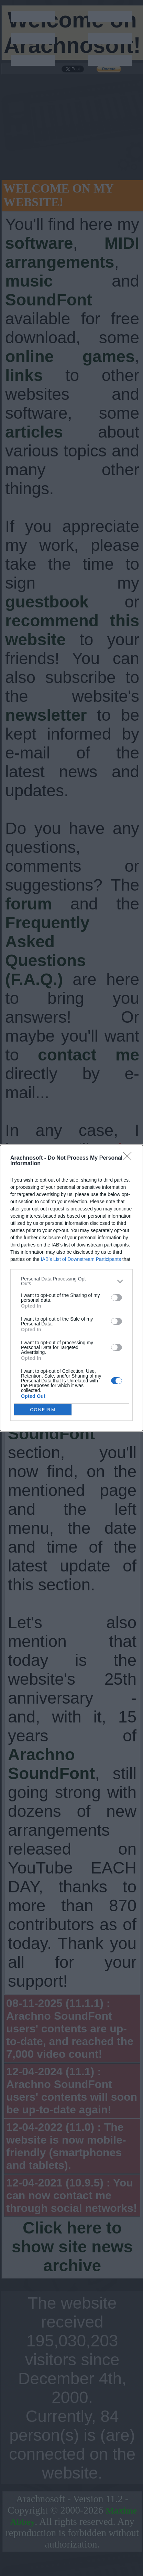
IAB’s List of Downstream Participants (81, 1259)
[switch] (116, 1297)
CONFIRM (43, 1409)
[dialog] (71, 1288)
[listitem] (71, 1281)
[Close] (129, 1158)
